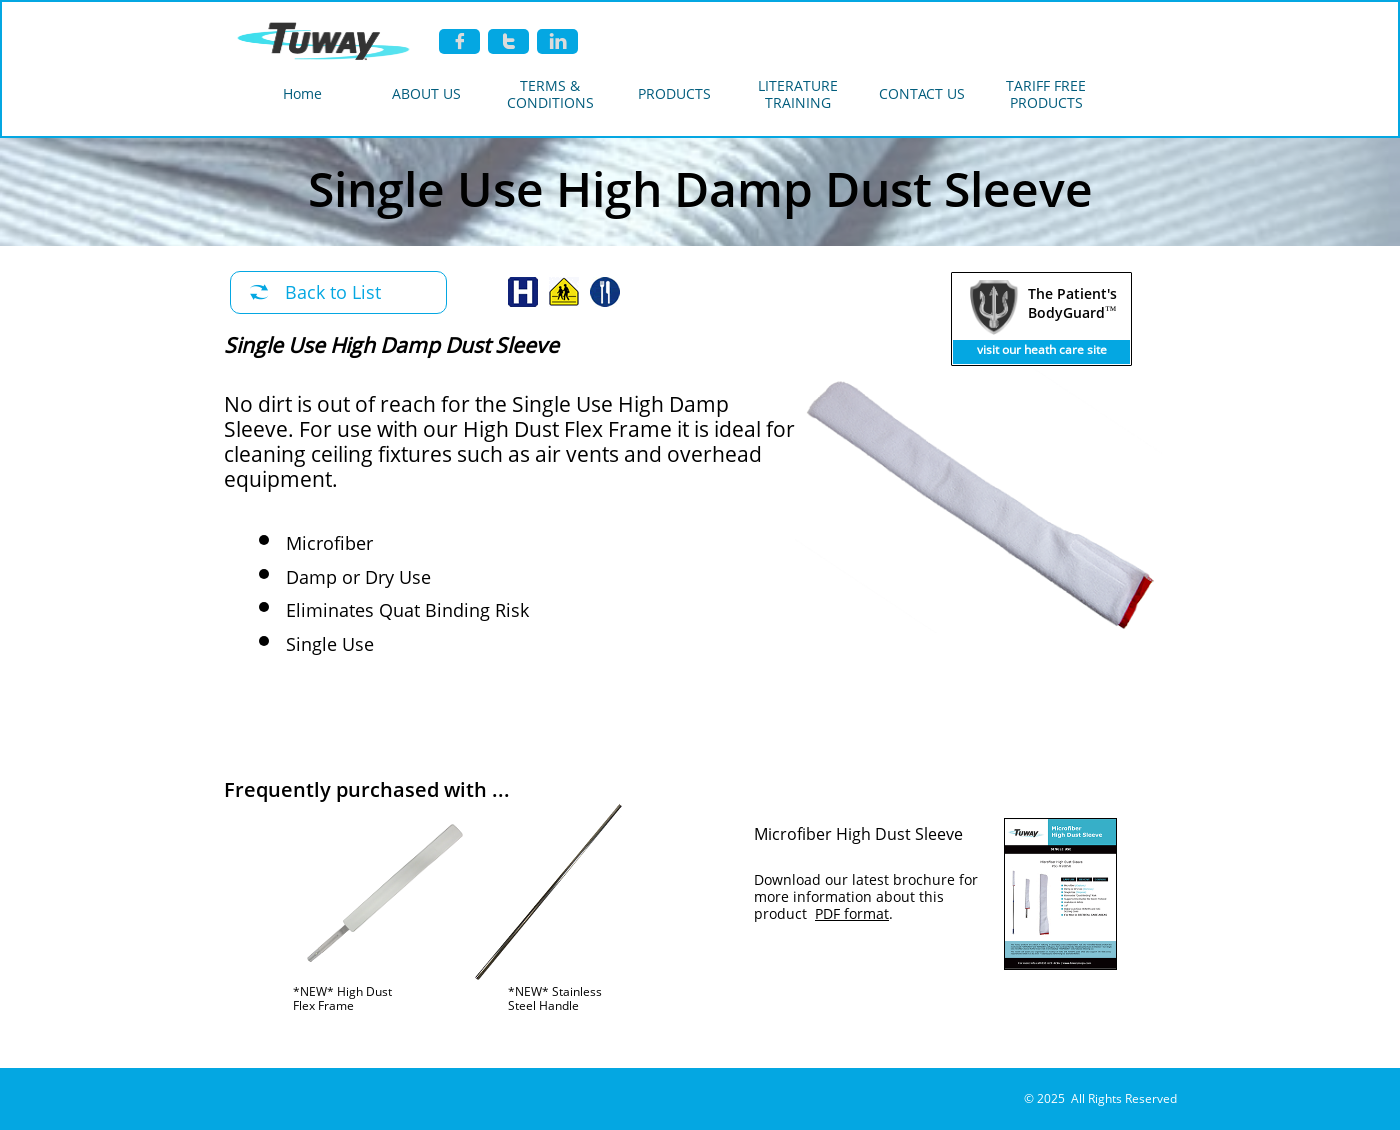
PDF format (852, 913)
